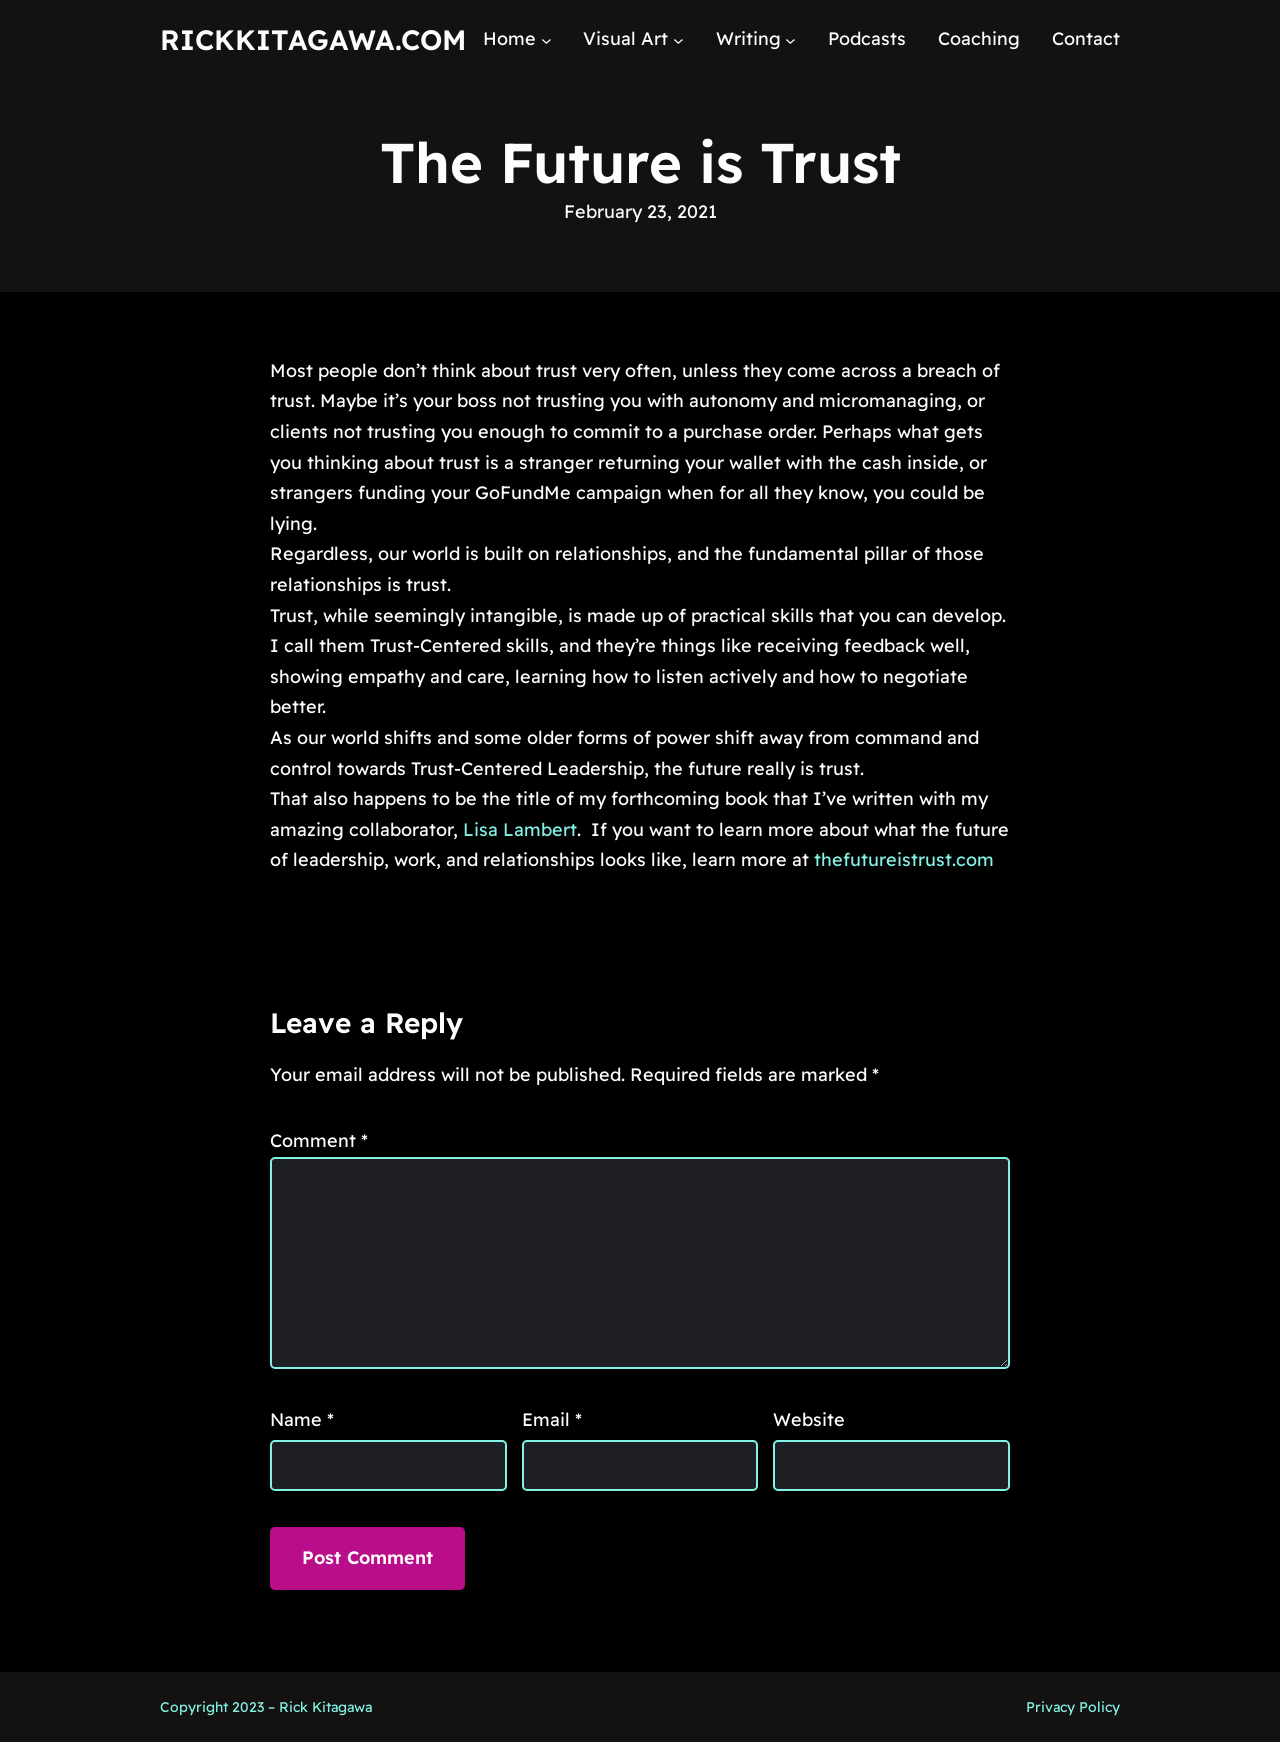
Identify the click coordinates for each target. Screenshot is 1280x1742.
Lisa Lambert (520, 829)
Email (552, 1419)
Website (809, 1419)
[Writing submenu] (790, 39)
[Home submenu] (546, 39)
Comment (319, 1140)
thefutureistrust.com (904, 859)
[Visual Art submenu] (678, 39)
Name (302, 1419)
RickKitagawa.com (313, 39)
